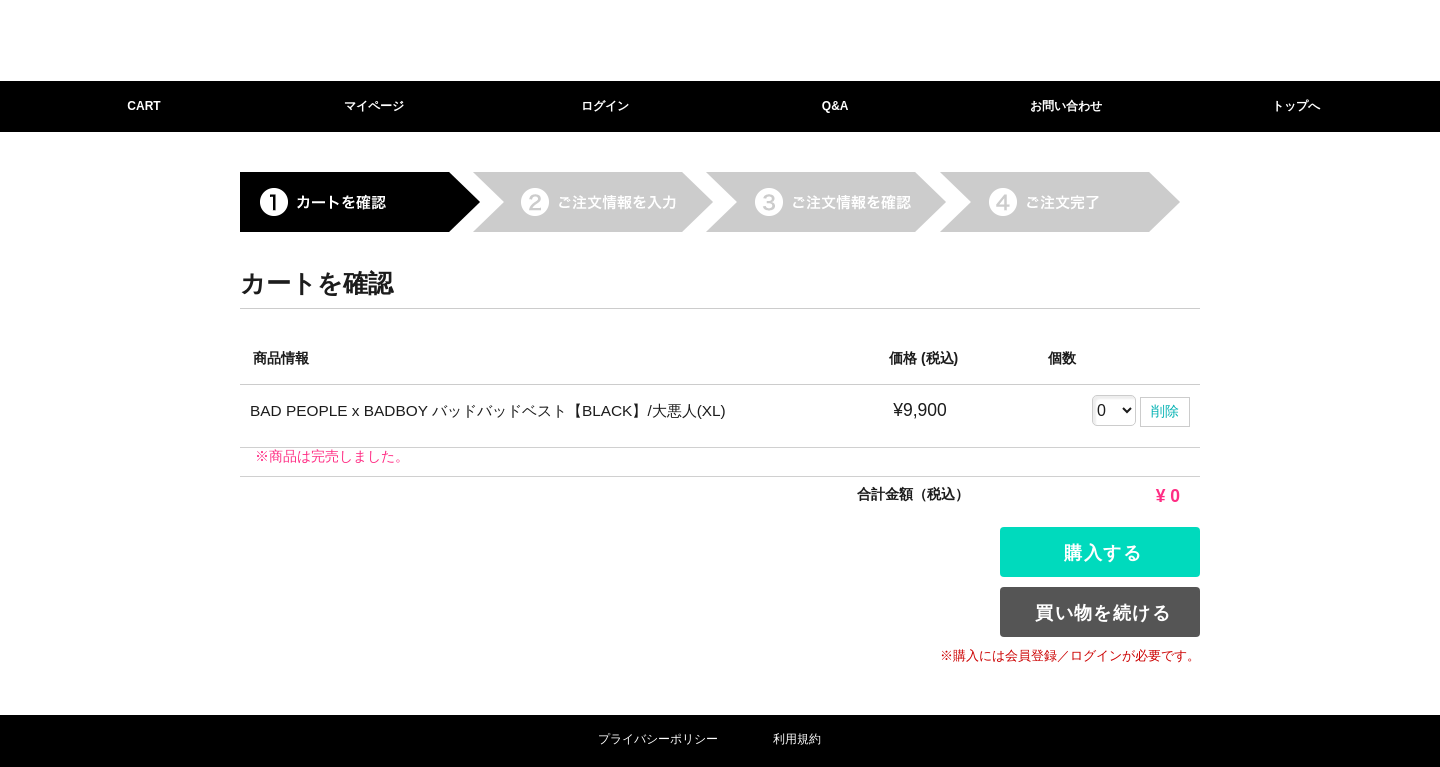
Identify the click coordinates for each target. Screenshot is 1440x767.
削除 (1165, 411)
